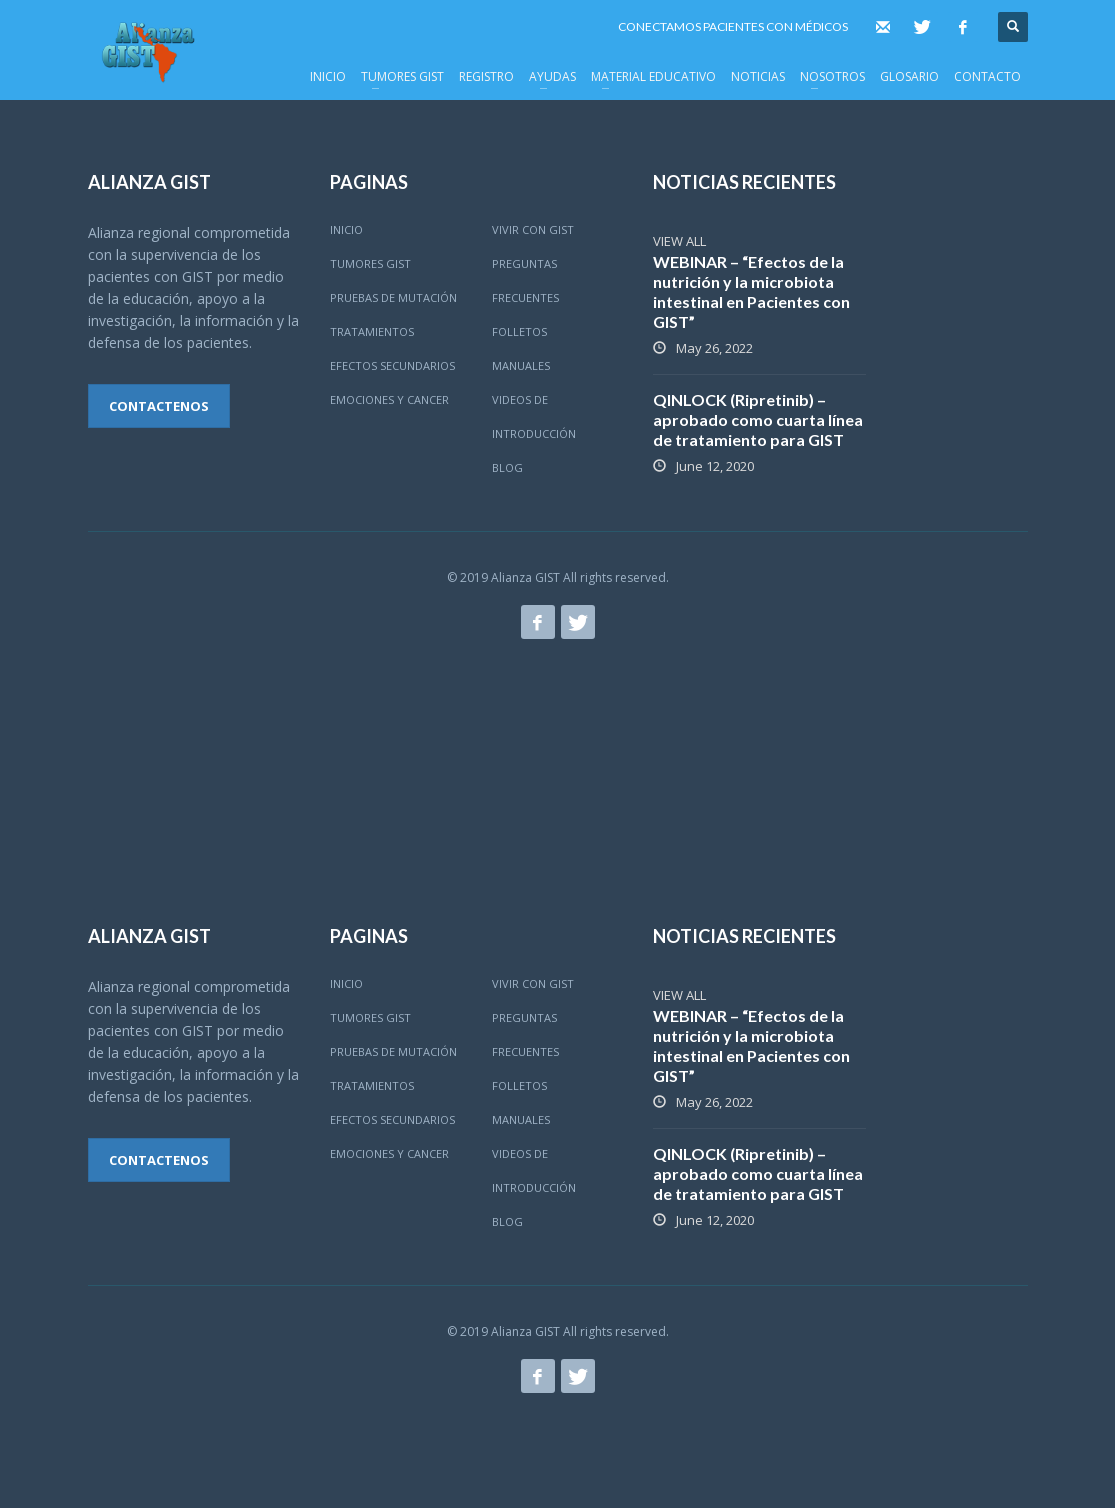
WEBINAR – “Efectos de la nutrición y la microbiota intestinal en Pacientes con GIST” (751, 291)
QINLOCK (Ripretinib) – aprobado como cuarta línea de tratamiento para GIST (758, 419)
